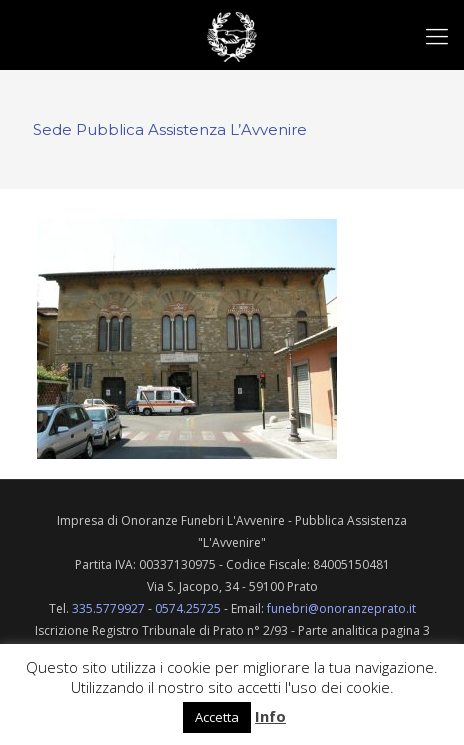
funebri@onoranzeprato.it (341, 608)
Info (270, 716)
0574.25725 (188, 608)
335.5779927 (108, 608)
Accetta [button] (217, 717)
